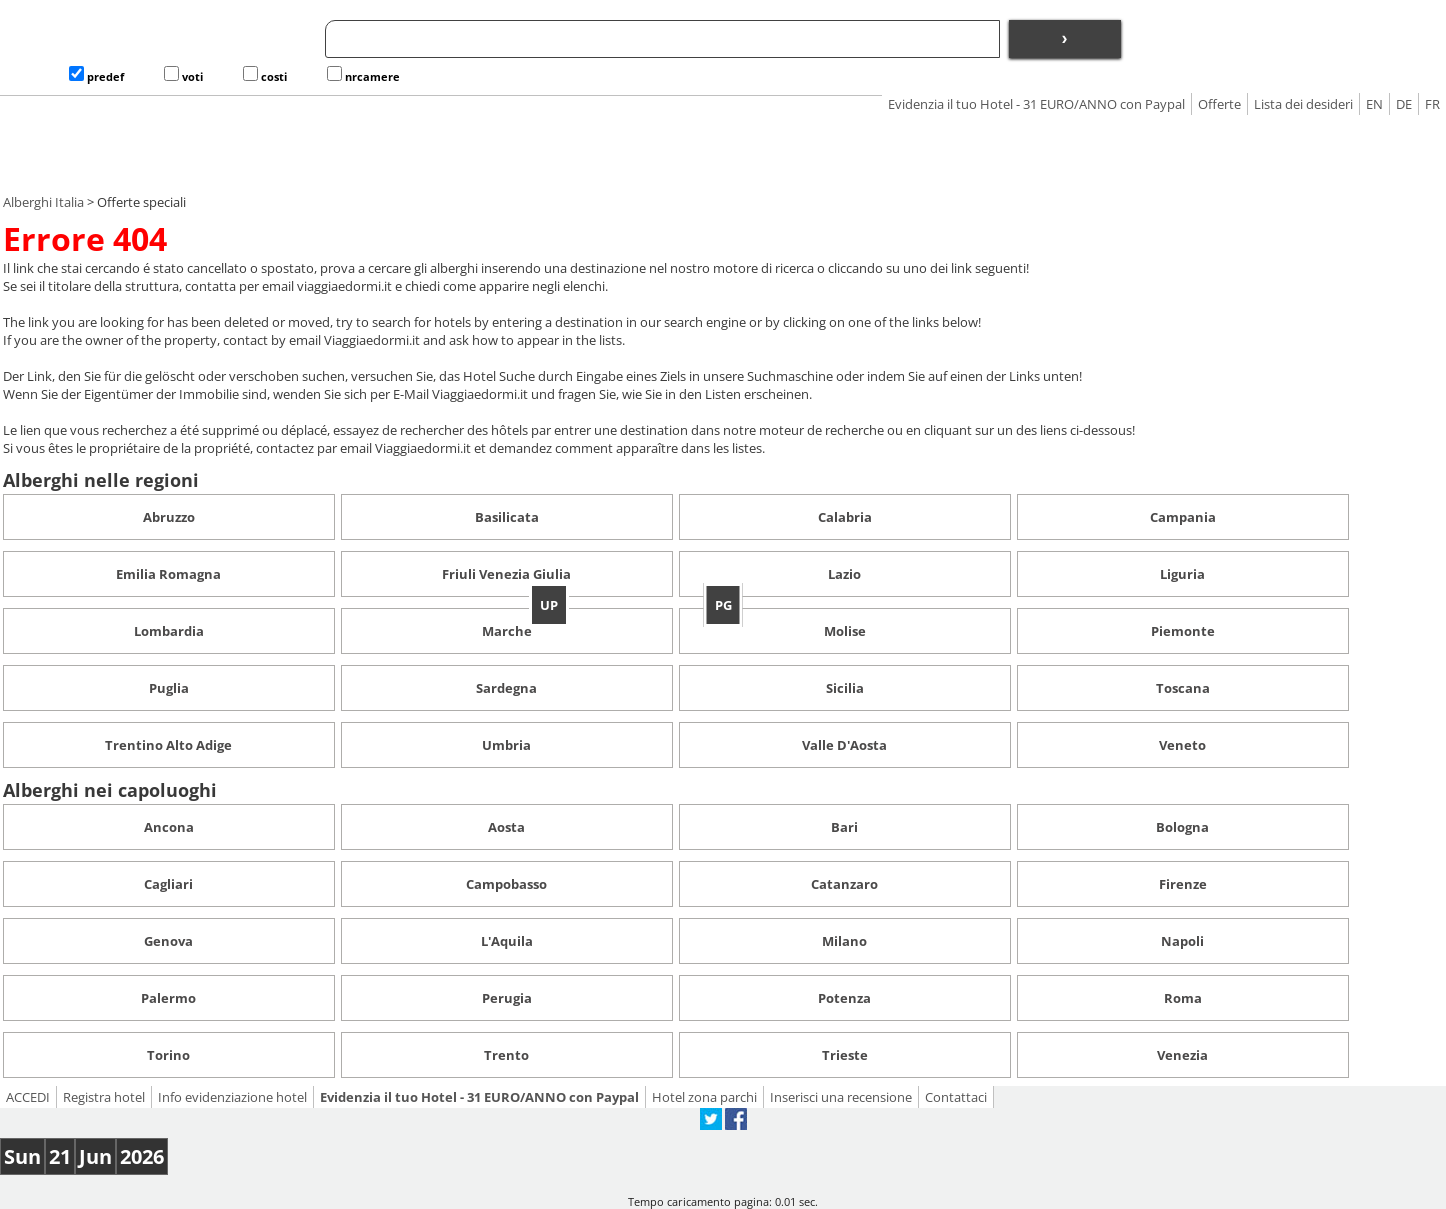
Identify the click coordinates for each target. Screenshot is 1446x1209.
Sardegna (506, 688)
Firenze (1183, 884)
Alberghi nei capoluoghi (110, 790)
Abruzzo (169, 517)
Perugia (507, 998)
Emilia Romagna (168, 574)
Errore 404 (85, 238)
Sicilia (845, 688)
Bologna (1182, 827)
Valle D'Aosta (844, 745)
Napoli (1182, 941)
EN (1374, 104)
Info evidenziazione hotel (232, 1097)
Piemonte (1183, 631)
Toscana (1183, 688)
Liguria (1182, 574)
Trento (506, 1055)
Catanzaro (844, 884)
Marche (507, 631)
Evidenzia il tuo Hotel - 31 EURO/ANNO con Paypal (1036, 104)
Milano (844, 941)
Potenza (844, 998)
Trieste (845, 1055)
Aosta (506, 827)
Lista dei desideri (1303, 104)
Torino (168, 1055)
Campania (1183, 517)
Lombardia (169, 631)
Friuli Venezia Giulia (506, 574)
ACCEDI (28, 1097)
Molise (845, 631)
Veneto (1182, 745)
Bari (844, 827)
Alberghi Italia (43, 202)
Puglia (169, 688)
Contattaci (956, 1097)
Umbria (506, 745)
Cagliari (168, 884)
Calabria (845, 517)
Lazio (844, 574)
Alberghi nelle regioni (101, 480)
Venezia (1182, 1055)
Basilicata (507, 517)
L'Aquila (507, 941)
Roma (1183, 998)
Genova (168, 941)
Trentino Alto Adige (168, 745)
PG (723, 605)
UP (549, 605)
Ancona (169, 827)
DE (1404, 104)
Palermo (168, 998)
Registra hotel (104, 1097)
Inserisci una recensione (841, 1097)
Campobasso (506, 884)
